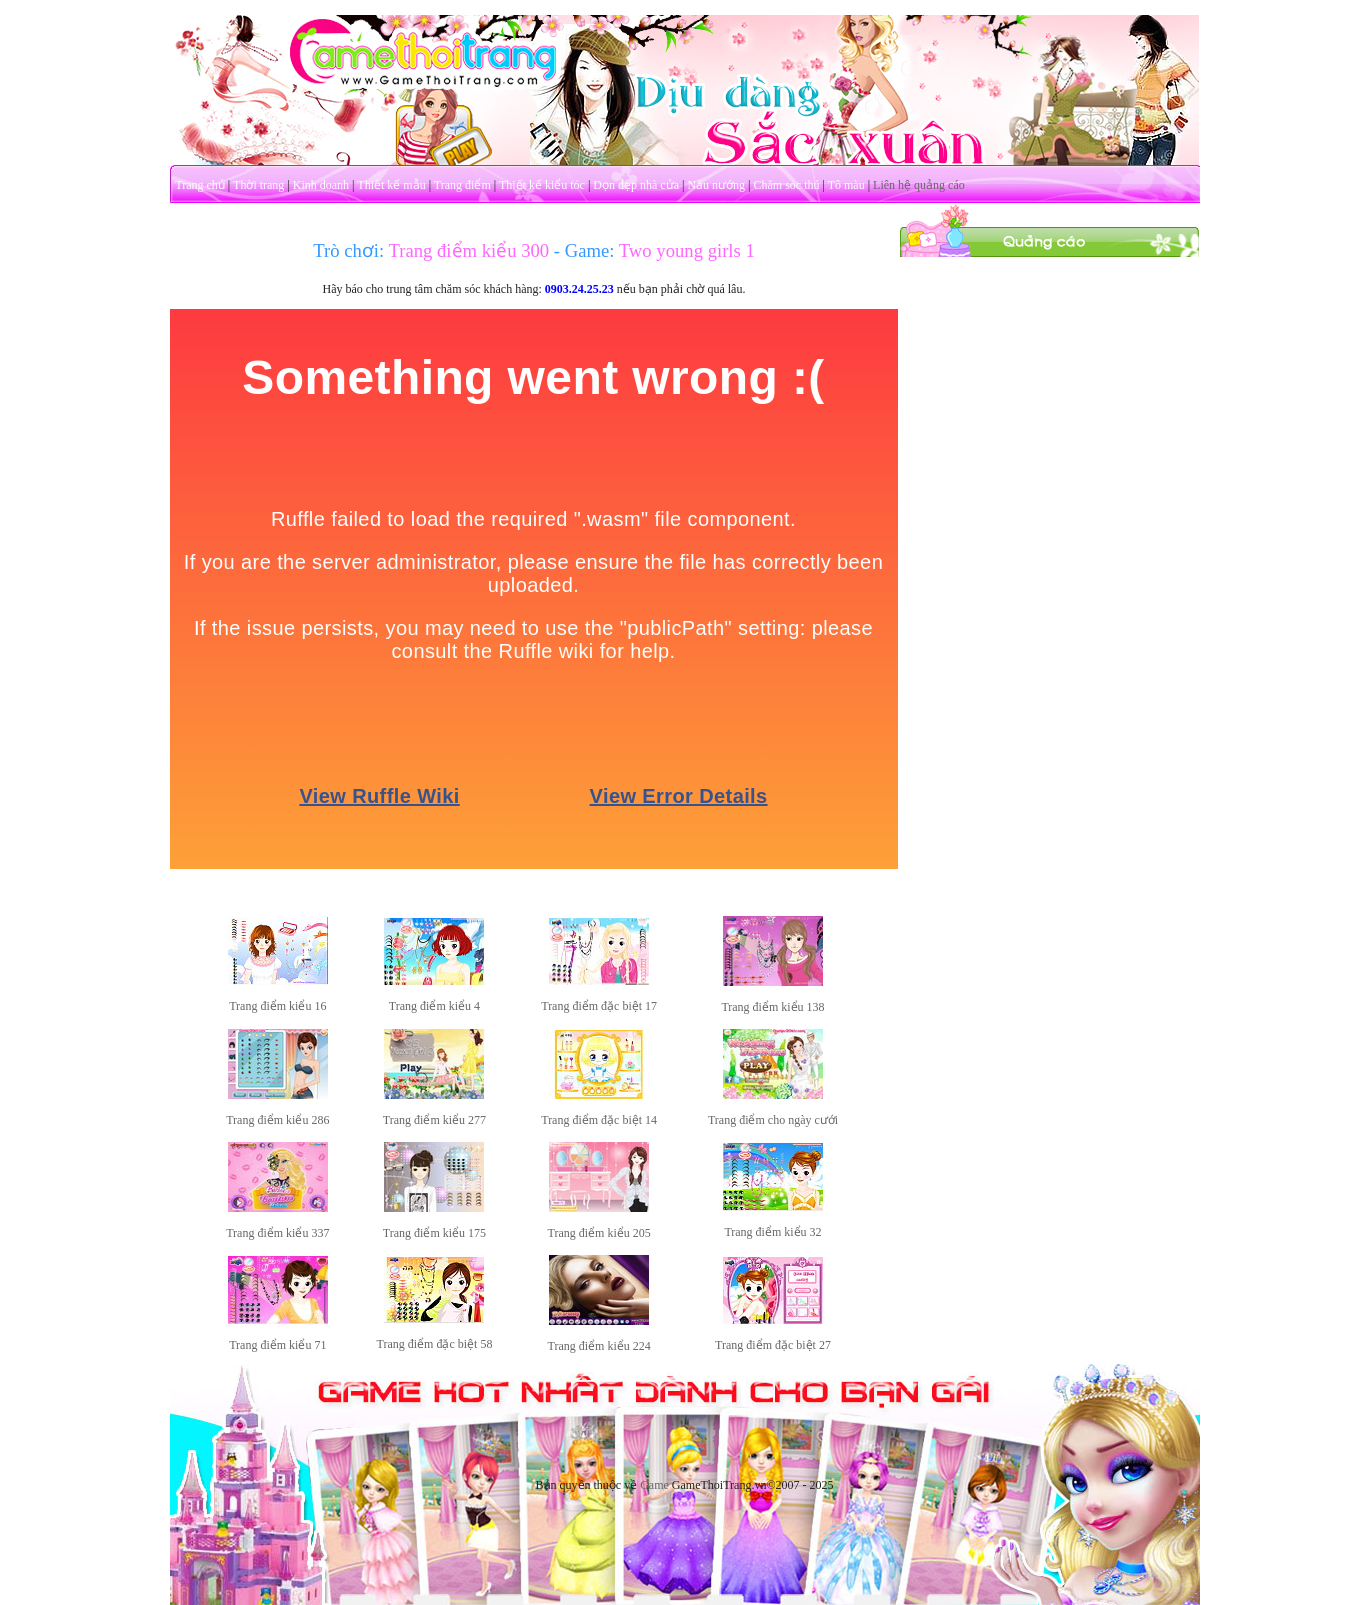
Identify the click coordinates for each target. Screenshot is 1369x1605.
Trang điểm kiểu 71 (277, 1345)
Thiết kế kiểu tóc (542, 185)
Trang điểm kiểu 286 (277, 1120)
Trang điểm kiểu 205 (599, 1233)
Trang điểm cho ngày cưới (773, 1120)
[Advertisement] (1049, 558)
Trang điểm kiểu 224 (599, 1346)
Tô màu (846, 185)
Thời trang (258, 185)
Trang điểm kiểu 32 (772, 1232)
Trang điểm (462, 185)
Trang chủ (200, 185)
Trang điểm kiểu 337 (277, 1233)
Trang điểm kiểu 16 (277, 1006)
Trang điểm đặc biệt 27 (773, 1345)
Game (654, 1485)
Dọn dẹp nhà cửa (636, 185)
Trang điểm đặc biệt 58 (435, 1344)
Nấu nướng (716, 185)
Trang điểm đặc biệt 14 (599, 1120)
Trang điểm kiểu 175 (434, 1233)
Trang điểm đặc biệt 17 (599, 1006)
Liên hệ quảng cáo (919, 185)
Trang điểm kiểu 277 (434, 1120)
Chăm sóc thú (786, 185)
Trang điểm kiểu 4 (434, 1006)
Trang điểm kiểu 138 (772, 1007)
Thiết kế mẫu (391, 185)
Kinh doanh (321, 185)
